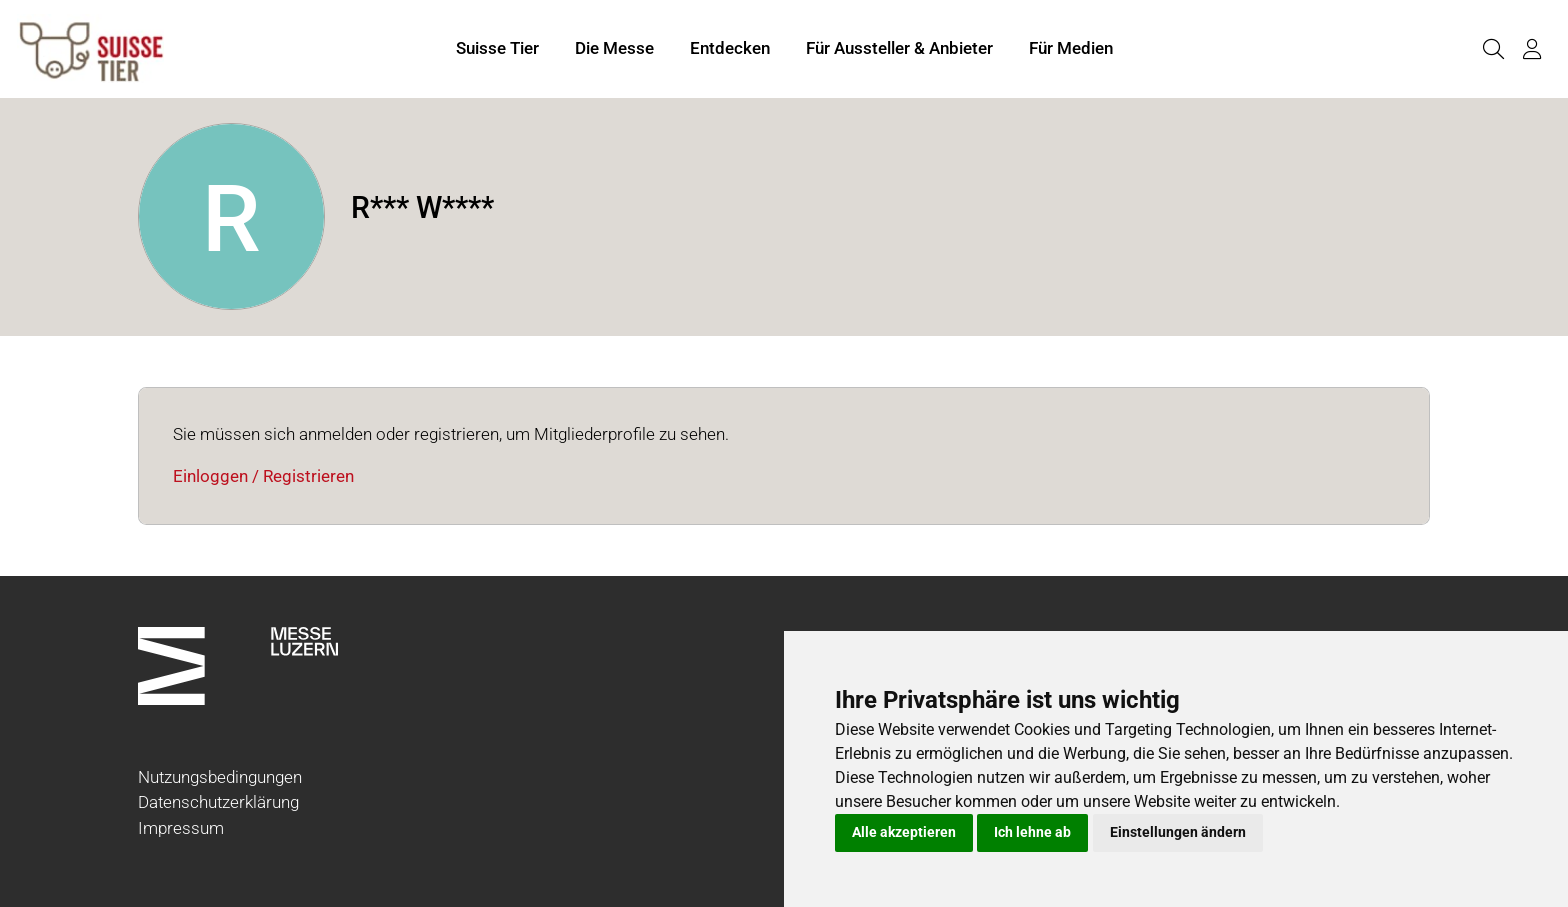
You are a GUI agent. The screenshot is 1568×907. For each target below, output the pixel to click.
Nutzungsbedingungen (220, 777)
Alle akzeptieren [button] (904, 832)
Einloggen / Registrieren (263, 476)
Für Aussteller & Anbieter (899, 48)
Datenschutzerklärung (218, 802)
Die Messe (614, 48)
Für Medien (1071, 48)
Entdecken (730, 48)
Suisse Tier (497, 48)
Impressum (181, 828)
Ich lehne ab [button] (1032, 832)
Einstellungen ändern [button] (1178, 832)
